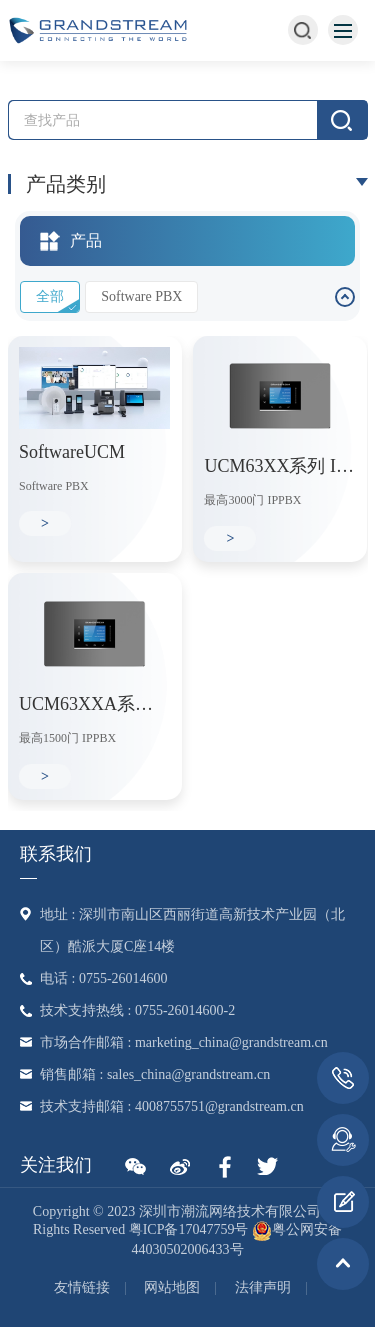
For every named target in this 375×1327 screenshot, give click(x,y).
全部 (50, 296)
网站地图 (172, 1287)
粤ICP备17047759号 (189, 1229)
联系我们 (56, 854)
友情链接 (82, 1287)
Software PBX (141, 296)
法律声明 (263, 1287)
